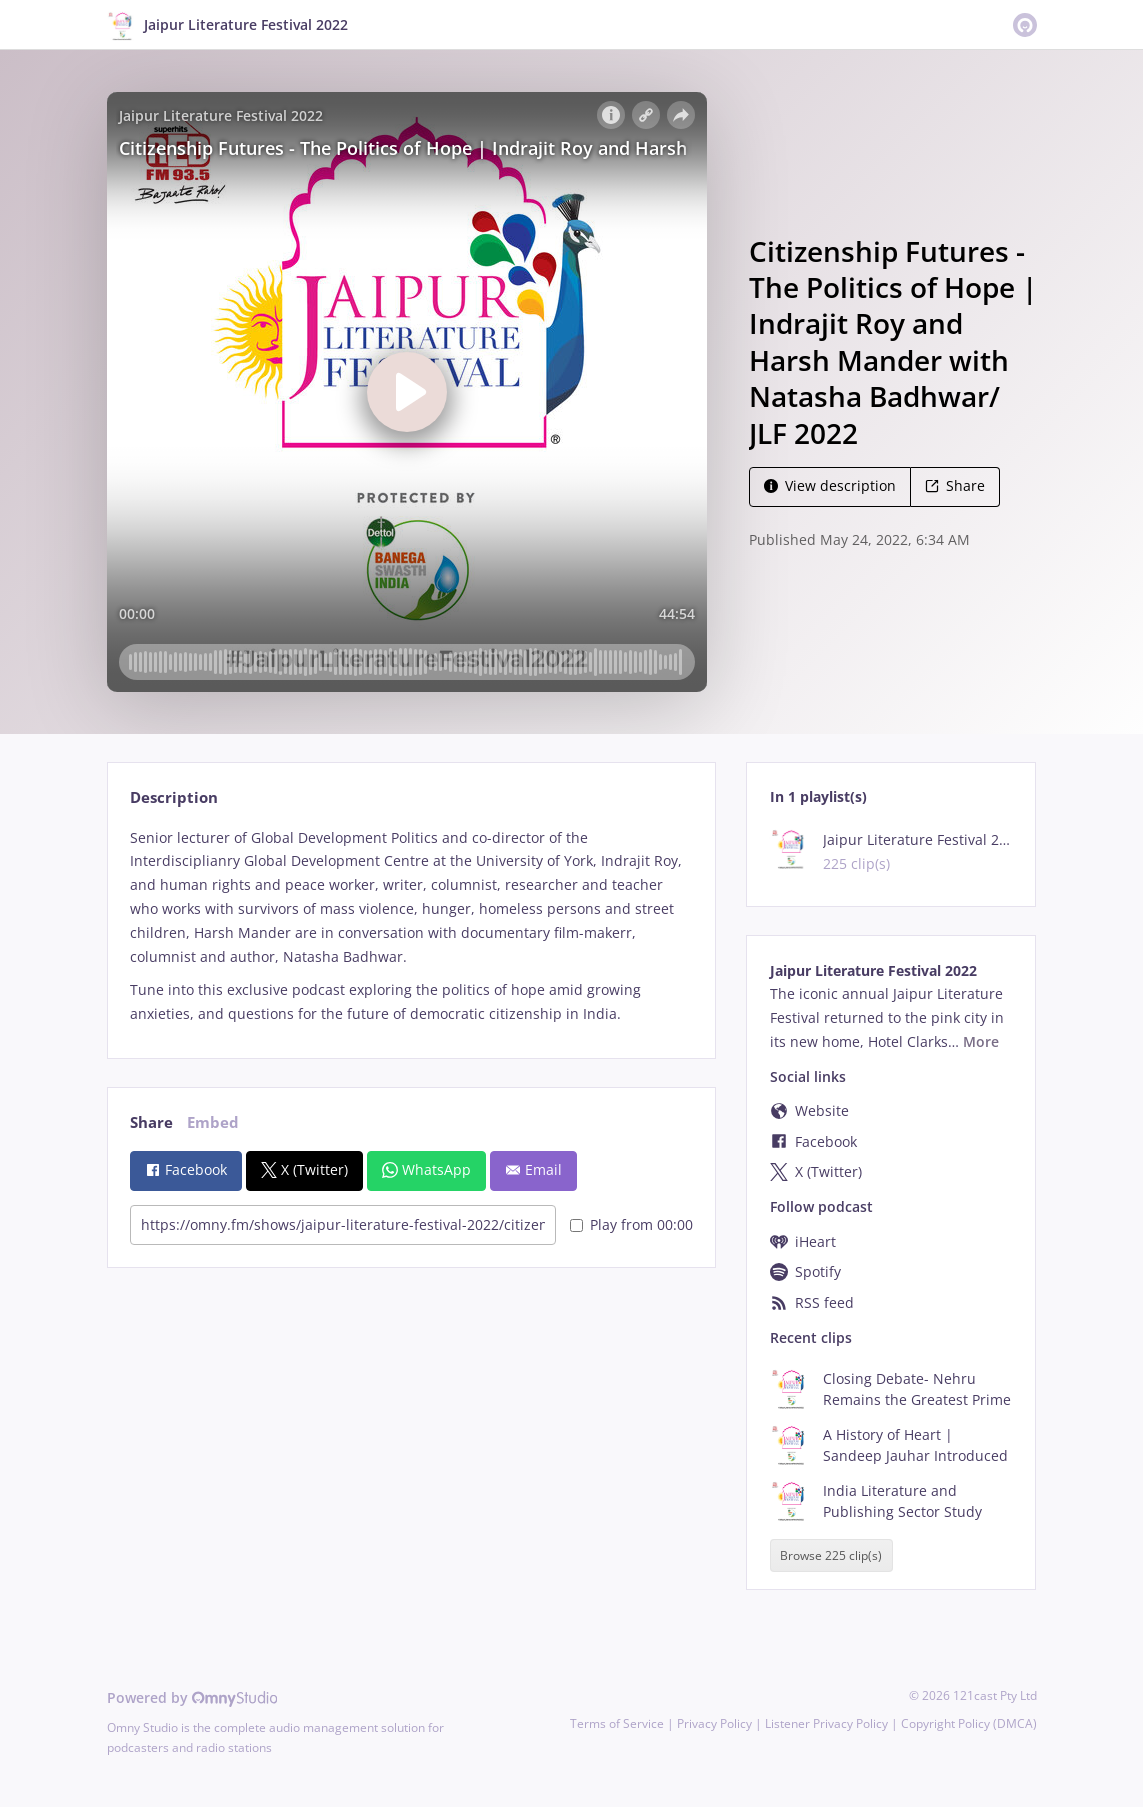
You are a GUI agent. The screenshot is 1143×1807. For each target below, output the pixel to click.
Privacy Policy (714, 1723)
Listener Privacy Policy (826, 1723)
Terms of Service (617, 1723)
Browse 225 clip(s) (831, 1555)
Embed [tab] (213, 1122)
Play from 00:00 (631, 1224)
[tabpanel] (411, 926)
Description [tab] (174, 797)
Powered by (192, 1697)
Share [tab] (151, 1122)
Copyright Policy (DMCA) (969, 1723)
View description (830, 485)
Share (955, 485)
